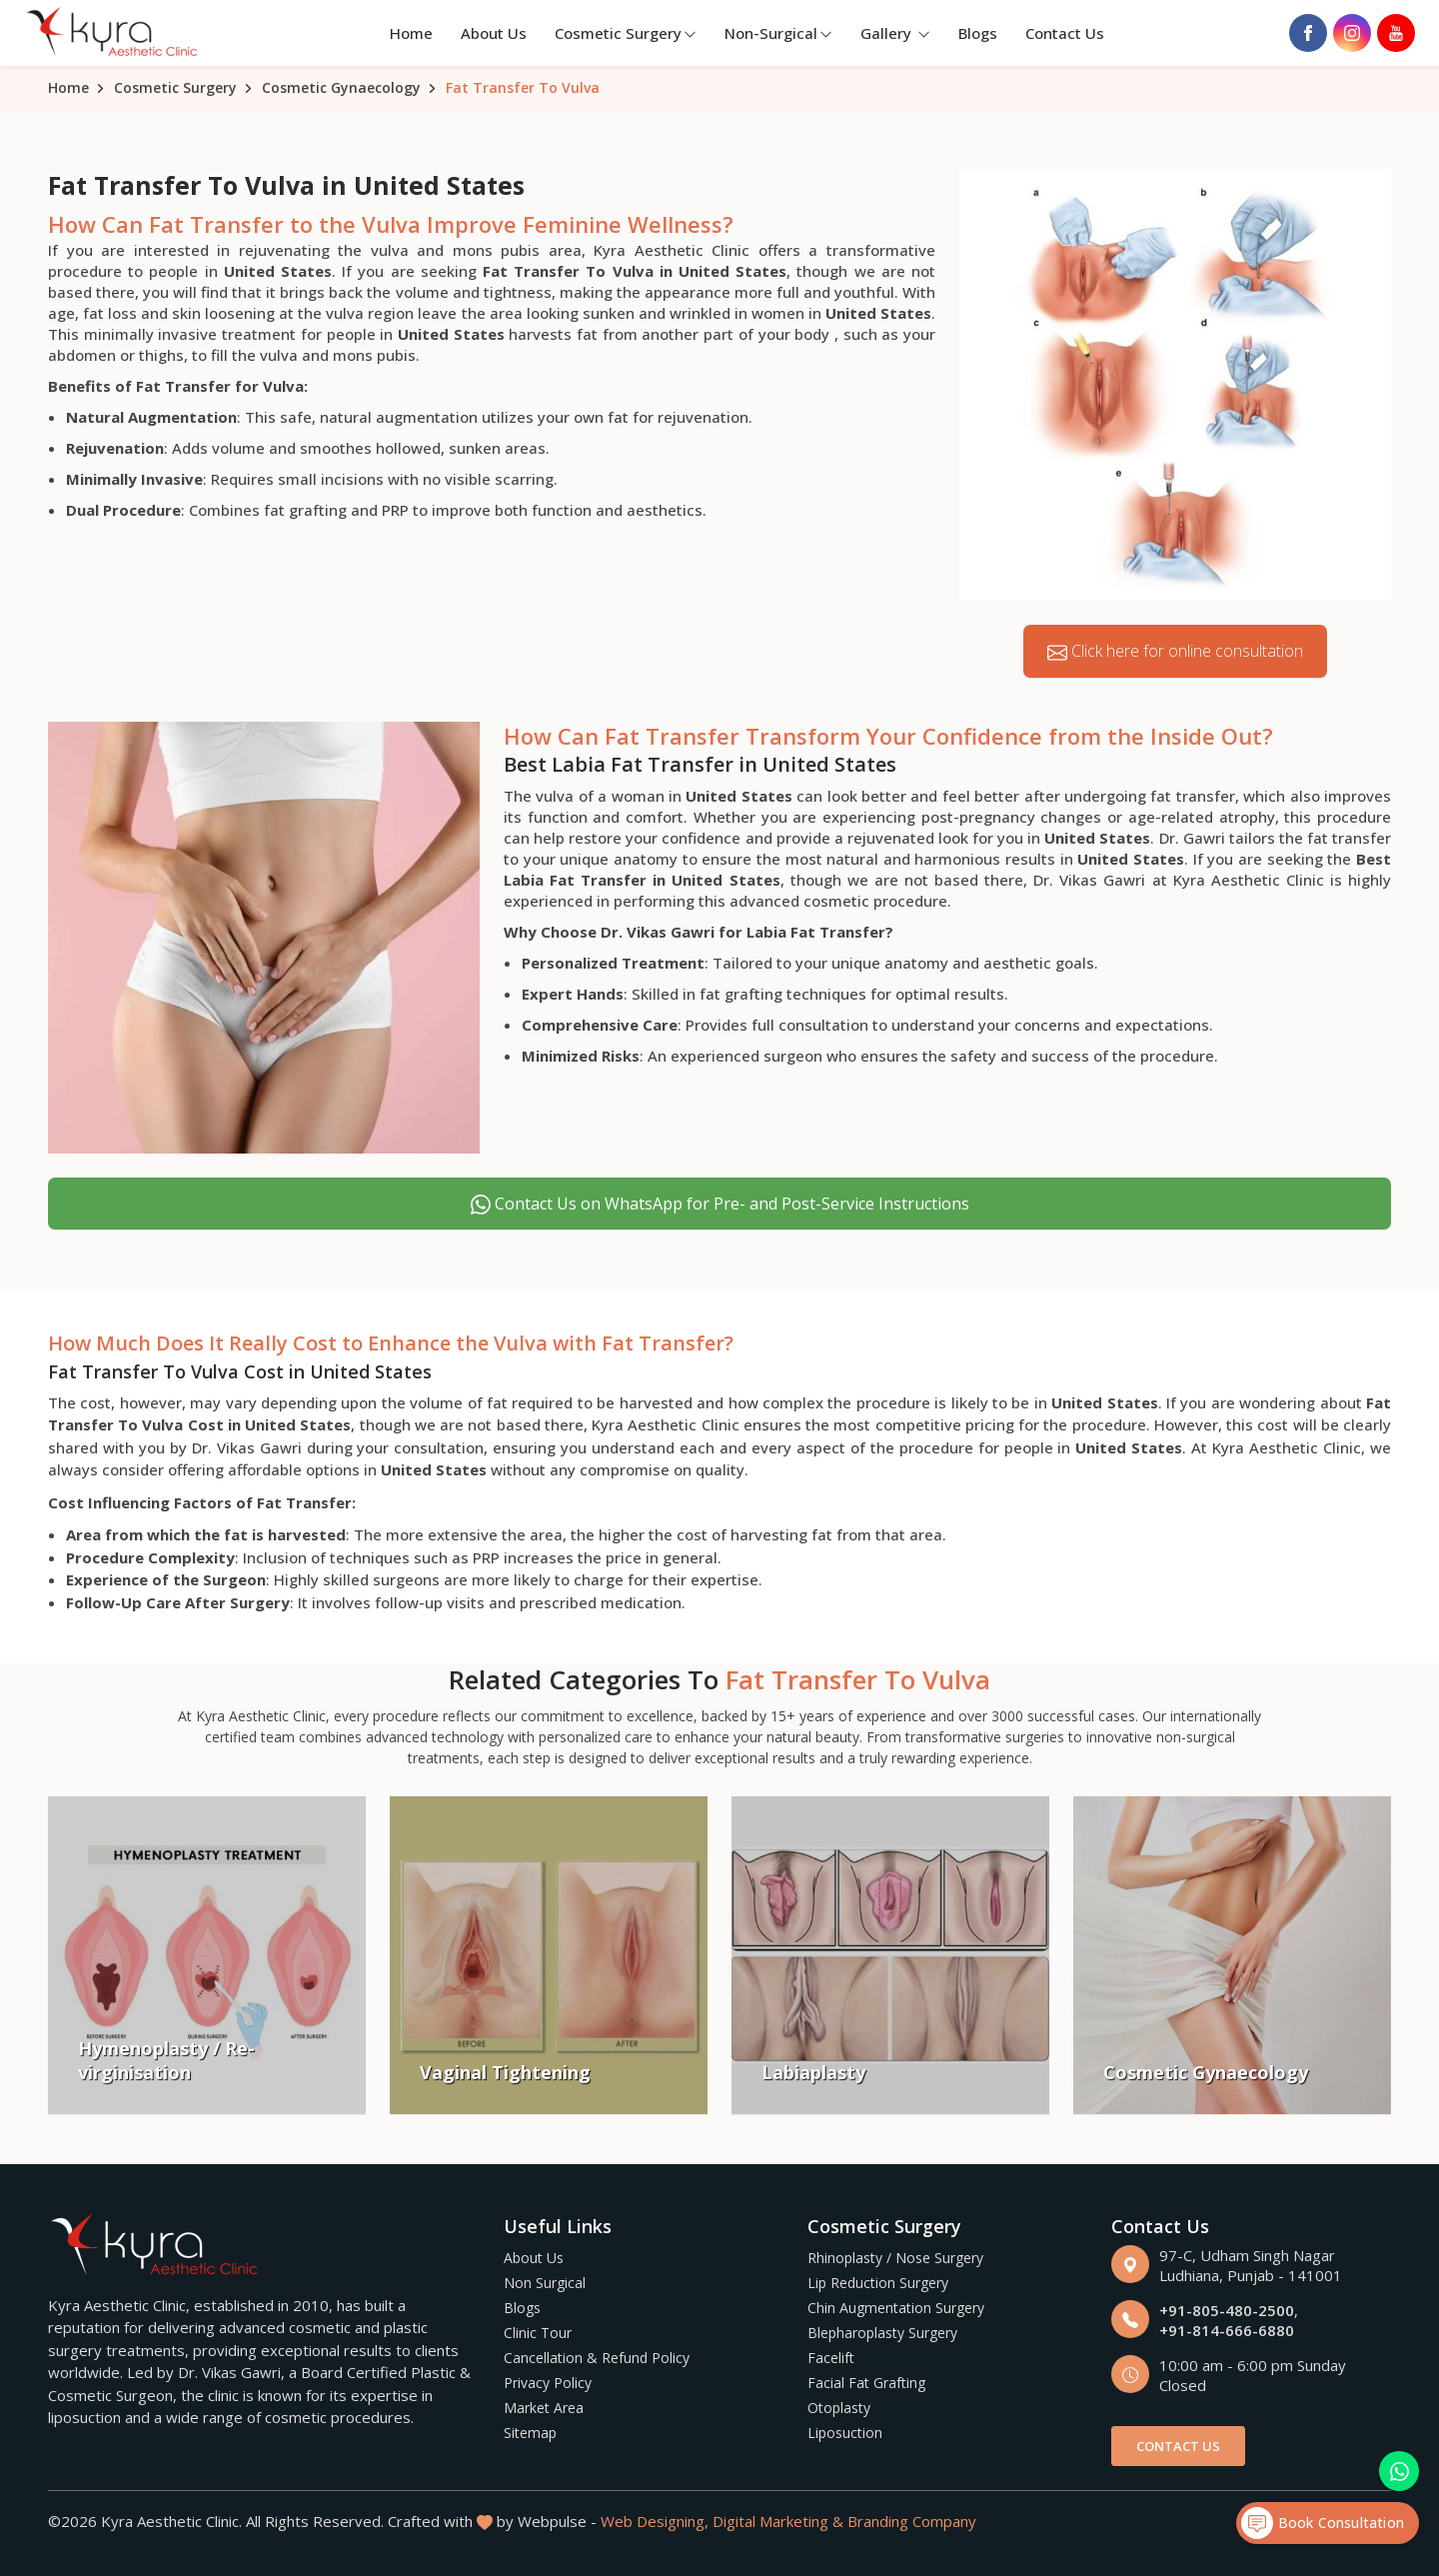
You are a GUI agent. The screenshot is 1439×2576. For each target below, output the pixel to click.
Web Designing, (655, 2521)
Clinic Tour (538, 2332)
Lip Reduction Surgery (877, 2282)
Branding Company (911, 2521)
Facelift (830, 2357)
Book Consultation (1322, 2523)
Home (411, 33)
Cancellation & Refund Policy (597, 2357)
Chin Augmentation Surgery (895, 2307)
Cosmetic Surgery (626, 33)
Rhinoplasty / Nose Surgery (895, 2257)
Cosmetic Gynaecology (341, 87)
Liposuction (844, 2432)
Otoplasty (838, 2407)
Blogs (977, 33)
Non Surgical (545, 2282)
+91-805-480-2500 (1226, 2310)
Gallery (895, 33)
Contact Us (1064, 33)
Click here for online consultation (1175, 651)
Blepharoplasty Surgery (882, 2332)
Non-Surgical (778, 33)
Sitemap (530, 2432)
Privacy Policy (548, 2382)
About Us (494, 33)
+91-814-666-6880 (1226, 2330)
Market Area (544, 2407)
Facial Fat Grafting (866, 2382)
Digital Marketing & (778, 2521)
